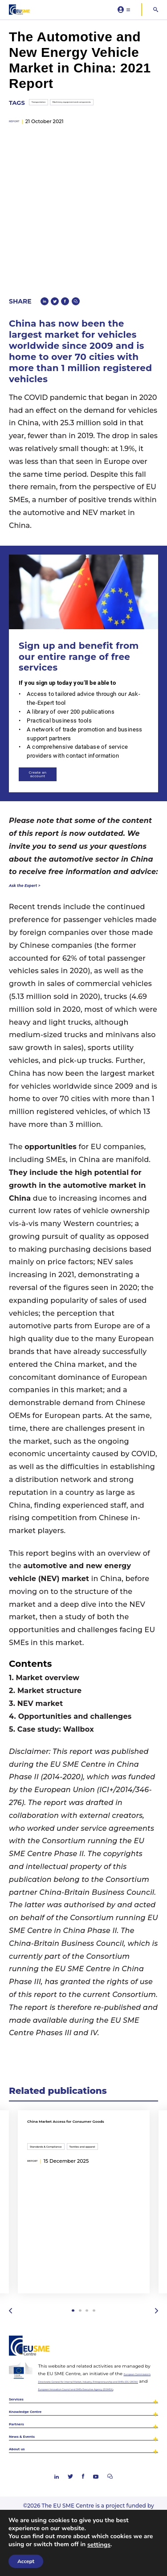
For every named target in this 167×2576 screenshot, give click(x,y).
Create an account (56, 738)
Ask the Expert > (40, 851)
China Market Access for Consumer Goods (71, 2096)
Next (155, 2280)
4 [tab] (99, 2280)
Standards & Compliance (56, 2116)
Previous (12, 2280)
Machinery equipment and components (93, 132)
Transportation (28, 132)
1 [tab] (68, 2280)
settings (98, 2545)
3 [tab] (88, 2280)
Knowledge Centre (41, 2412)
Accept (25, 2561)
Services (23, 2392)
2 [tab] (78, 2280)
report (19, 154)
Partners (24, 2430)
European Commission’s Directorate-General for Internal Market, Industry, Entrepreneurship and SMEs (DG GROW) (97, 2356)
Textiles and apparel (113, 2116)
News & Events (35, 2449)
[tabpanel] (83, 2169)
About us (25, 2468)
